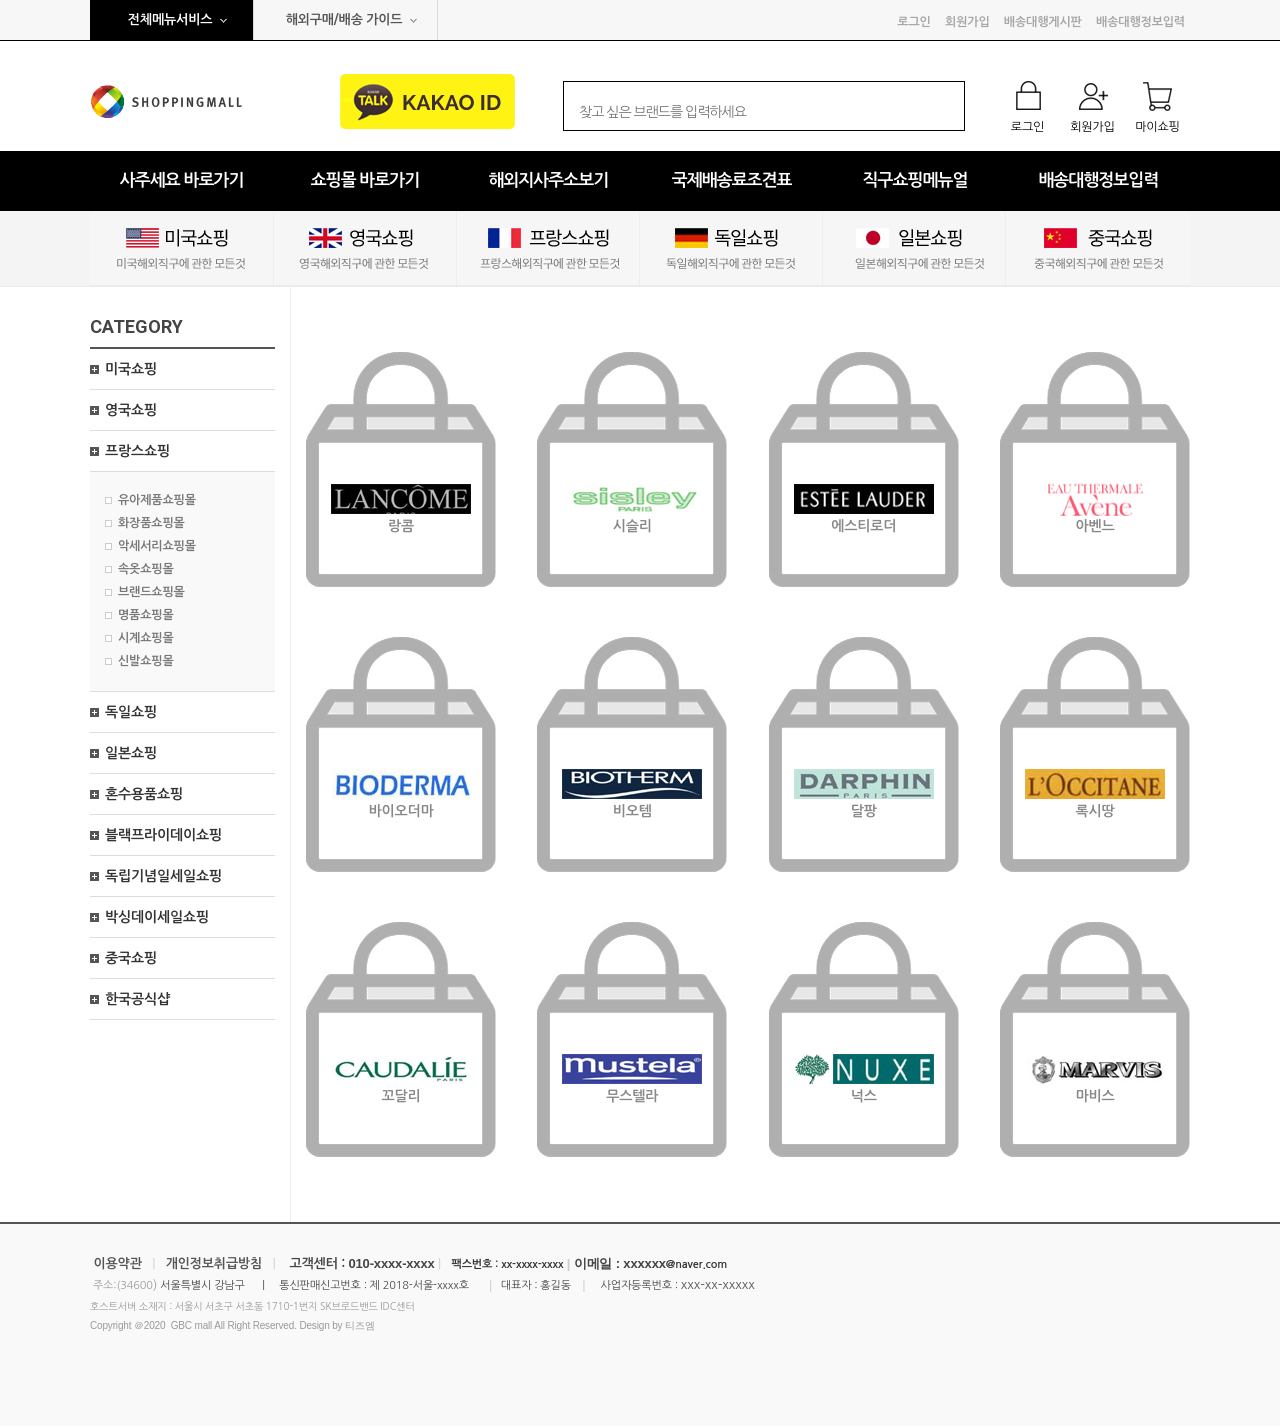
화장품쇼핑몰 (151, 523)
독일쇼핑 (131, 712)
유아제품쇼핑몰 (157, 500)
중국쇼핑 (131, 958)
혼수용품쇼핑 (144, 794)
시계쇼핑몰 (146, 638)
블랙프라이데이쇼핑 (163, 835)
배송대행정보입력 (1140, 22)
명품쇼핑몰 (146, 615)
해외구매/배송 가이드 (344, 19)
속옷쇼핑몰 (146, 569)
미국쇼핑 (131, 369)
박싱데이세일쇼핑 (157, 917)
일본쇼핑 (131, 753)
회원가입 (967, 22)
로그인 (913, 22)
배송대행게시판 (1043, 22)
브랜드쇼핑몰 (151, 592)
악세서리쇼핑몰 (157, 546)
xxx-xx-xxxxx (718, 1284)
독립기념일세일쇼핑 (163, 876)
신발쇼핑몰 (146, 661)
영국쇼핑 (131, 410)
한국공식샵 (137, 999)
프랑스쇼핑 (137, 451)
